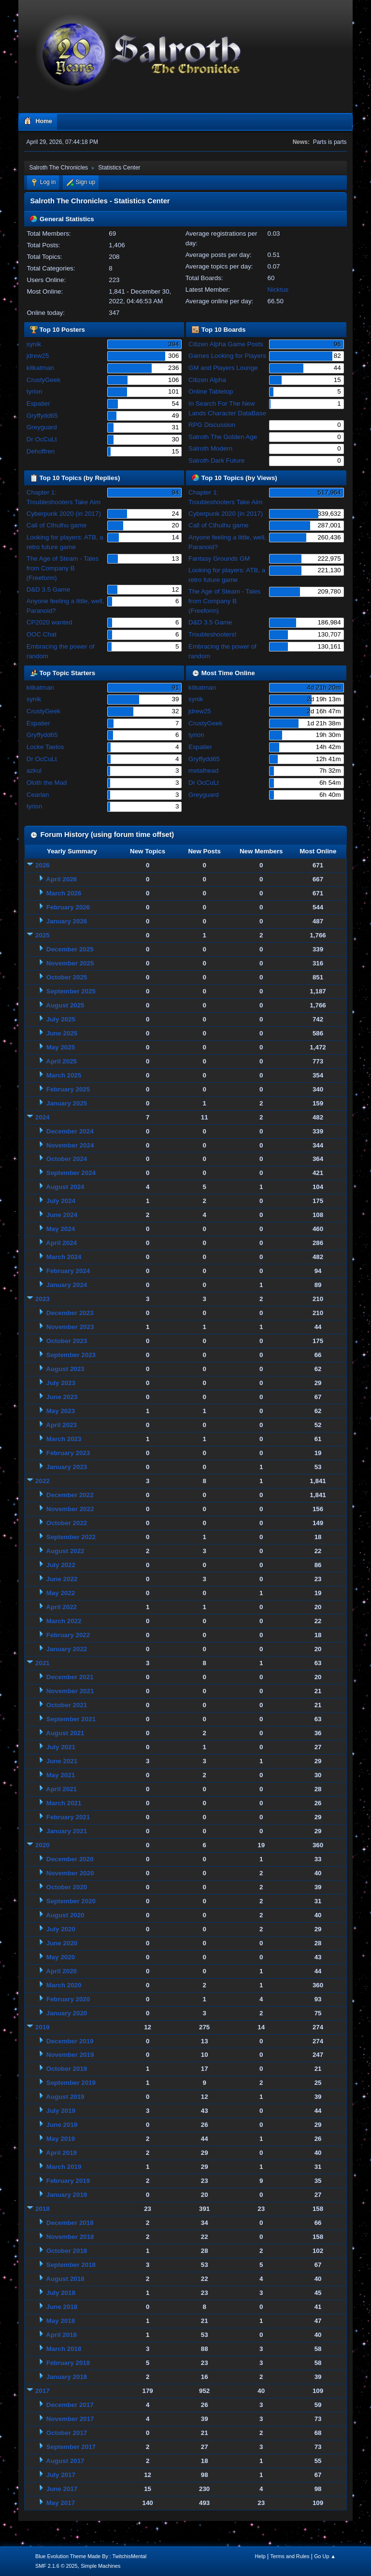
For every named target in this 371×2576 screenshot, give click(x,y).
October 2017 (66, 2432)
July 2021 (60, 1747)
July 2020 (60, 1929)
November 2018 (70, 2236)
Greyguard (42, 427)
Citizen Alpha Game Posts (225, 344)
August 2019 (65, 2096)
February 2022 (68, 1635)
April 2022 (61, 1607)
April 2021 (61, 1789)
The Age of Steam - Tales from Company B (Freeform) (63, 568)
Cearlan (38, 794)
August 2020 (65, 1915)
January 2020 (66, 2013)
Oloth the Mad (47, 782)
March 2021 (64, 1803)
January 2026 (66, 921)
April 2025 (61, 1061)
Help (260, 2556)
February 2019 (68, 2180)
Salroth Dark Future (216, 460)
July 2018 (60, 2292)
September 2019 (71, 2082)
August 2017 (65, 2460)
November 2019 (70, 2054)
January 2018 (66, 2376)
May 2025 (60, 1047)
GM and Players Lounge (223, 367)
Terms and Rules (290, 2556)
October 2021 (66, 1705)
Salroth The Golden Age (222, 436)
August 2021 (65, 1733)
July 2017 (60, 2474)
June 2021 (61, 1761)
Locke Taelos (45, 746)
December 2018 (70, 2222)
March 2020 (64, 1985)
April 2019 (61, 2152)
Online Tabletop (210, 391)
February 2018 (68, 2362)
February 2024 (68, 1270)
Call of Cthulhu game (56, 525)
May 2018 (60, 2320)
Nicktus (278, 289)
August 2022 (65, 1551)
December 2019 (70, 2041)
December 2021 (70, 1677)
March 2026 (64, 893)
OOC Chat (42, 634)
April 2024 (61, 1242)
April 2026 (61, 879)
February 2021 (68, 1817)
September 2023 (71, 1355)
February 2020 (68, 1999)
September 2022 (71, 1537)
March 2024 (64, 1256)
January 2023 (66, 1467)
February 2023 (68, 1453)
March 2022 (64, 1621)
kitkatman (40, 367)
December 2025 (70, 949)
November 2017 (70, 2418)
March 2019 (64, 2166)
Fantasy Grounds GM (219, 558)
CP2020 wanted (49, 622)
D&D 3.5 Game (48, 589)
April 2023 (61, 1425)
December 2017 (70, 2404)
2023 (42, 1298)
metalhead (203, 770)
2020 (42, 1845)
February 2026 (68, 907)
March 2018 (64, 2348)
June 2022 (61, 1579)
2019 (42, 2027)
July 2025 (60, 1019)
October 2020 (66, 1887)
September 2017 (71, 2446)
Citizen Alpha (207, 379)
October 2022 (66, 1523)
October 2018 (66, 2250)
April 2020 (61, 1971)
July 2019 (60, 2110)
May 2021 (60, 1775)
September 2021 (71, 1719)
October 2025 (66, 977)
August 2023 (65, 1369)
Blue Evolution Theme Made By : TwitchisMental (90, 2556)
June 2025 (61, 1033)
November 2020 (70, 1873)
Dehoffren (41, 451)
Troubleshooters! (212, 634)
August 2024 (65, 1186)
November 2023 (70, 1326)
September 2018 (71, 2264)
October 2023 (66, 1341)
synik (34, 344)
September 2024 (71, 1172)
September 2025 (71, 991)
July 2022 (60, 1565)
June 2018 (61, 2306)
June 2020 (61, 1943)
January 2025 (66, 1103)
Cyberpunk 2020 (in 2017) (64, 513)
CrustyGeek (43, 379)
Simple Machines (100, 2566)
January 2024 (66, 1284)
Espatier (38, 403)
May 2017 (60, 2502)
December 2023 (70, 1312)
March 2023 (64, 1439)
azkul (34, 770)
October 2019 (66, 2068)
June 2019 (61, 2124)
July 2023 (60, 1383)
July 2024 (60, 1200)
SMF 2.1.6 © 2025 (56, 2566)
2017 (42, 2390)
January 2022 (66, 1649)
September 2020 (71, 1901)
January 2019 (66, 2194)
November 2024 (70, 1145)
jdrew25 (38, 355)
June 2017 (61, 2488)
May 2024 (60, 1228)
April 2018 (61, 2334)
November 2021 (70, 1691)
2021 (42, 1663)
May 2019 (60, 2138)
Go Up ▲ (325, 2556)
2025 (42, 935)
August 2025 (65, 1005)
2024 (42, 1117)
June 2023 (61, 1397)
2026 (42, 865)
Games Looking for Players (227, 355)
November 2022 (70, 1509)
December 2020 (70, 1859)
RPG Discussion (211, 424)
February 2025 (68, 1089)
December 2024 (70, 1131)
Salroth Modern (210, 448)
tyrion (35, 391)
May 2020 (60, 1957)
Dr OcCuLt (42, 439)
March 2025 (64, 1075)
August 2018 (65, 2278)
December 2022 (70, 1495)
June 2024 (61, 1214)
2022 (42, 1481)
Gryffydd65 (42, 415)
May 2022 (60, 1593)
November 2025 (70, 963)
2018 (42, 2208)
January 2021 (66, 1831)
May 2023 (60, 1411)
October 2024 (66, 1158)
